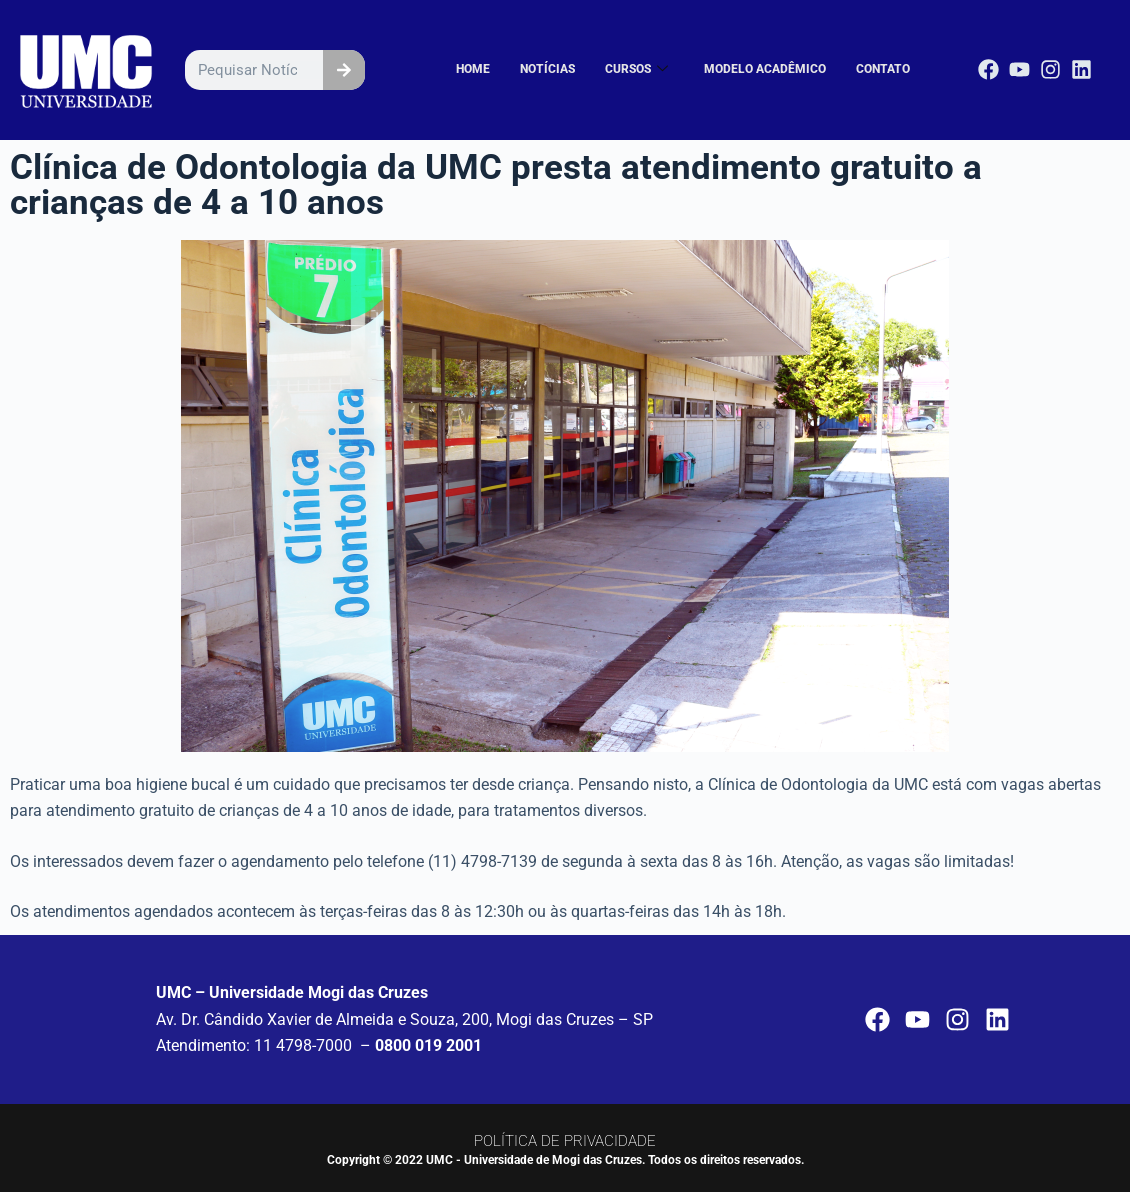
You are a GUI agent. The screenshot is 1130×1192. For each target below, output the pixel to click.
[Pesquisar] (344, 70)
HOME (498, 69)
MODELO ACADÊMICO (775, 69)
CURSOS (654, 70)
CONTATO (885, 69)
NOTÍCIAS (569, 69)
